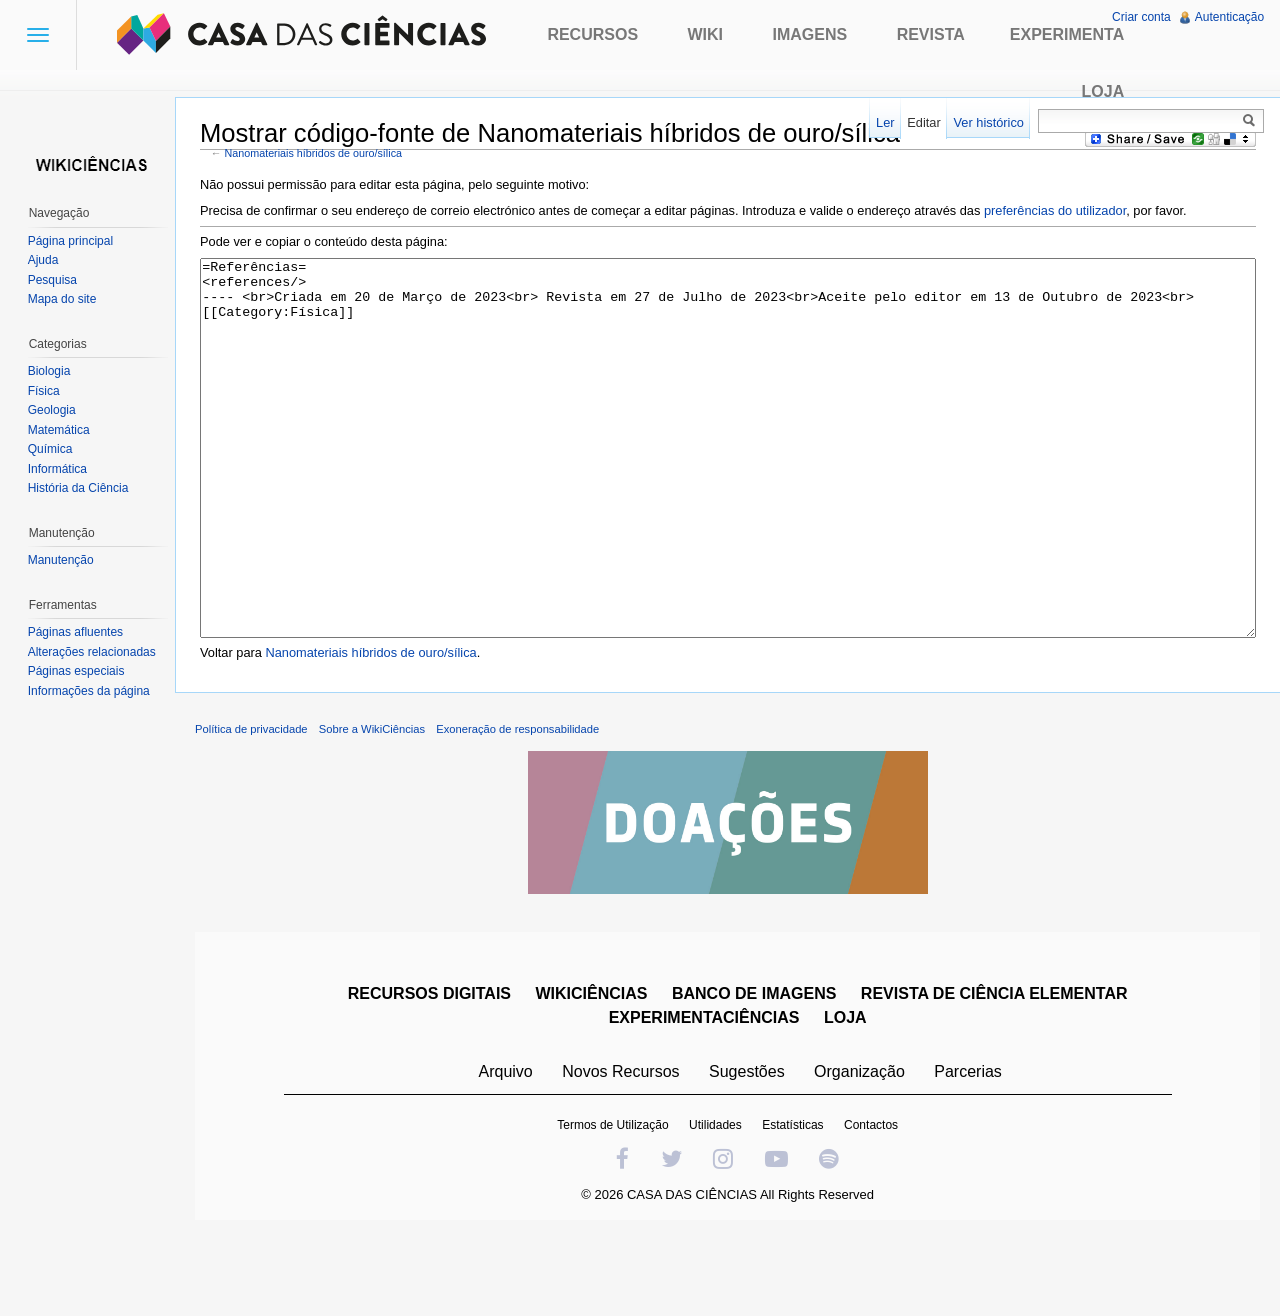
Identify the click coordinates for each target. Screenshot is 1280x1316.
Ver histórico (988, 122)
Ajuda (43, 260)
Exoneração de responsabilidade (518, 805)
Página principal (70, 241)
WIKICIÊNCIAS (592, 1069)
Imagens (810, 34)
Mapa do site (62, 299)
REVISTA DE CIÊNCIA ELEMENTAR (994, 1069)
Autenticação (1229, 17)
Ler (885, 122)
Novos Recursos (621, 1147)
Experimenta (1067, 34)
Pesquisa (52, 280)
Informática (57, 469)
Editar (923, 122)
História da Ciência (78, 488)
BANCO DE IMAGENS (754, 1069)
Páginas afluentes (75, 632)
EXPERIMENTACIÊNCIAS (704, 1093)
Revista (931, 34)
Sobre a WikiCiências (373, 805)
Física (44, 391)
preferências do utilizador (1056, 210)
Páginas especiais (76, 671)
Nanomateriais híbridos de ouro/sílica (314, 153)
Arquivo (506, 1147)
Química (50, 449)
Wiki (706, 34)
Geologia (52, 410)
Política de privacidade (252, 805)
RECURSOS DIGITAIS (429, 1069)
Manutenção (61, 560)
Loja (1103, 91)
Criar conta (1141, 17)
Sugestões (747, 1147)
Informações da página (89, 691)
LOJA (845, 1093)
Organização (859, 1147)
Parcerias (969, 1147)
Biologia (49, 371)
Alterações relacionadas (92, 652)
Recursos (592, 34)
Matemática (59, 430)
